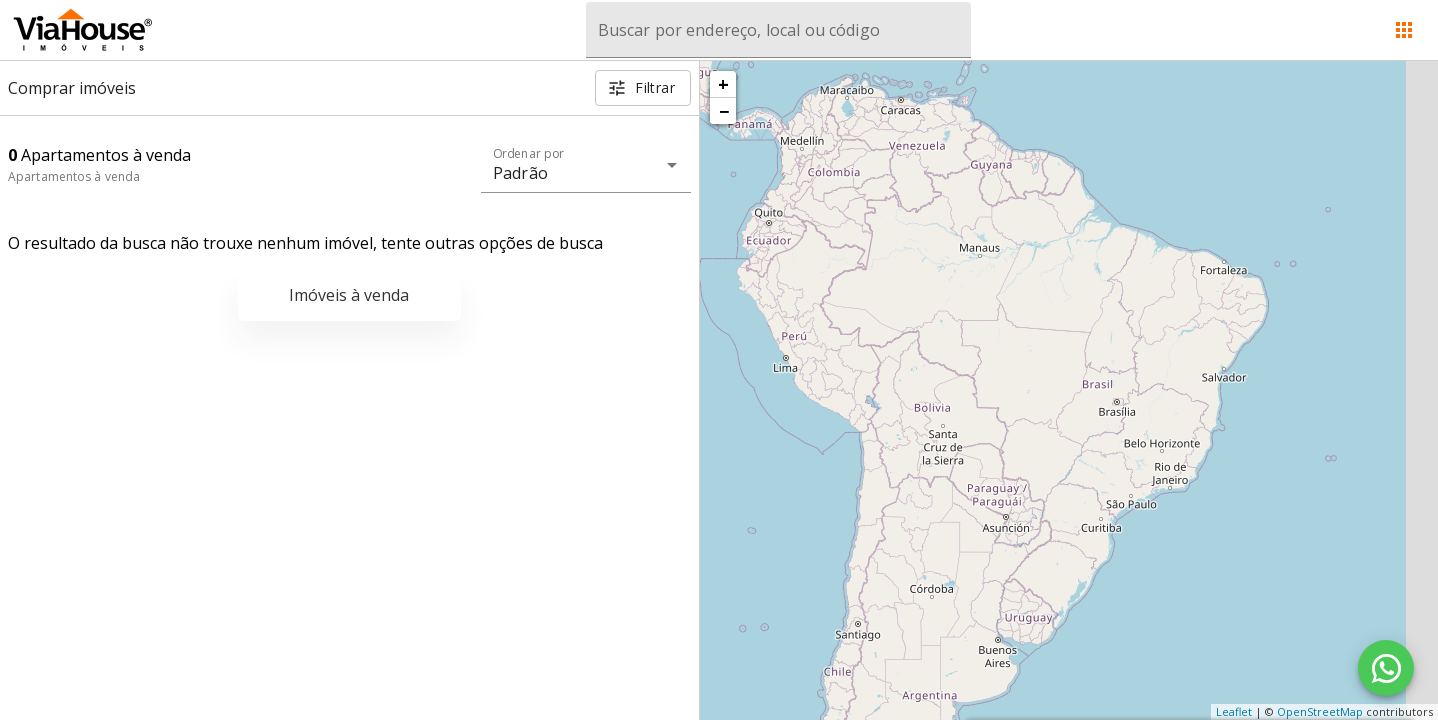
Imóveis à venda (349, 295)
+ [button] (723, 84)
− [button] (724, 111)
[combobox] (778, 30)
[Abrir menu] (1404, 30)
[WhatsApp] (1386, 668)
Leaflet (1234, 711)
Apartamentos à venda (74, 176)
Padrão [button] (520, 173)
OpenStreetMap (1320, 711)
